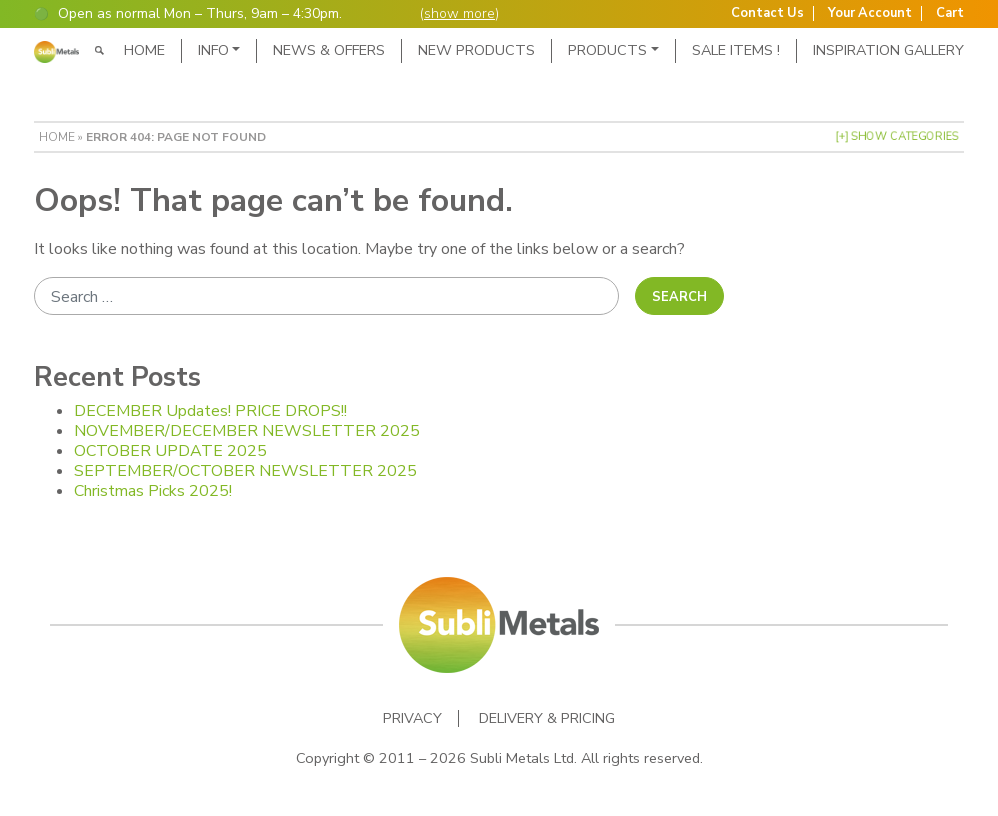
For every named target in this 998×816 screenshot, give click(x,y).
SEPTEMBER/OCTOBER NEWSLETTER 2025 (245, 471)
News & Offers (329, 50)
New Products (476, 50)
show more (459, 13)
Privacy (412, 718)
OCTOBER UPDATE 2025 (170, 451)
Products (607, 50)
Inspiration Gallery (888, 50)
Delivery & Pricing (547, 718)
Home (144, 50)
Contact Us (767, 13)
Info (213, 50)
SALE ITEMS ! (736, 50)
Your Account (870, 13)
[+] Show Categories (897, 136)
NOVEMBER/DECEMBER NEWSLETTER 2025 (247, 431)
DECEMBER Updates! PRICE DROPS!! (210, 411)
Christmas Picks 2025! (153, 491)
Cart (950, 13)
